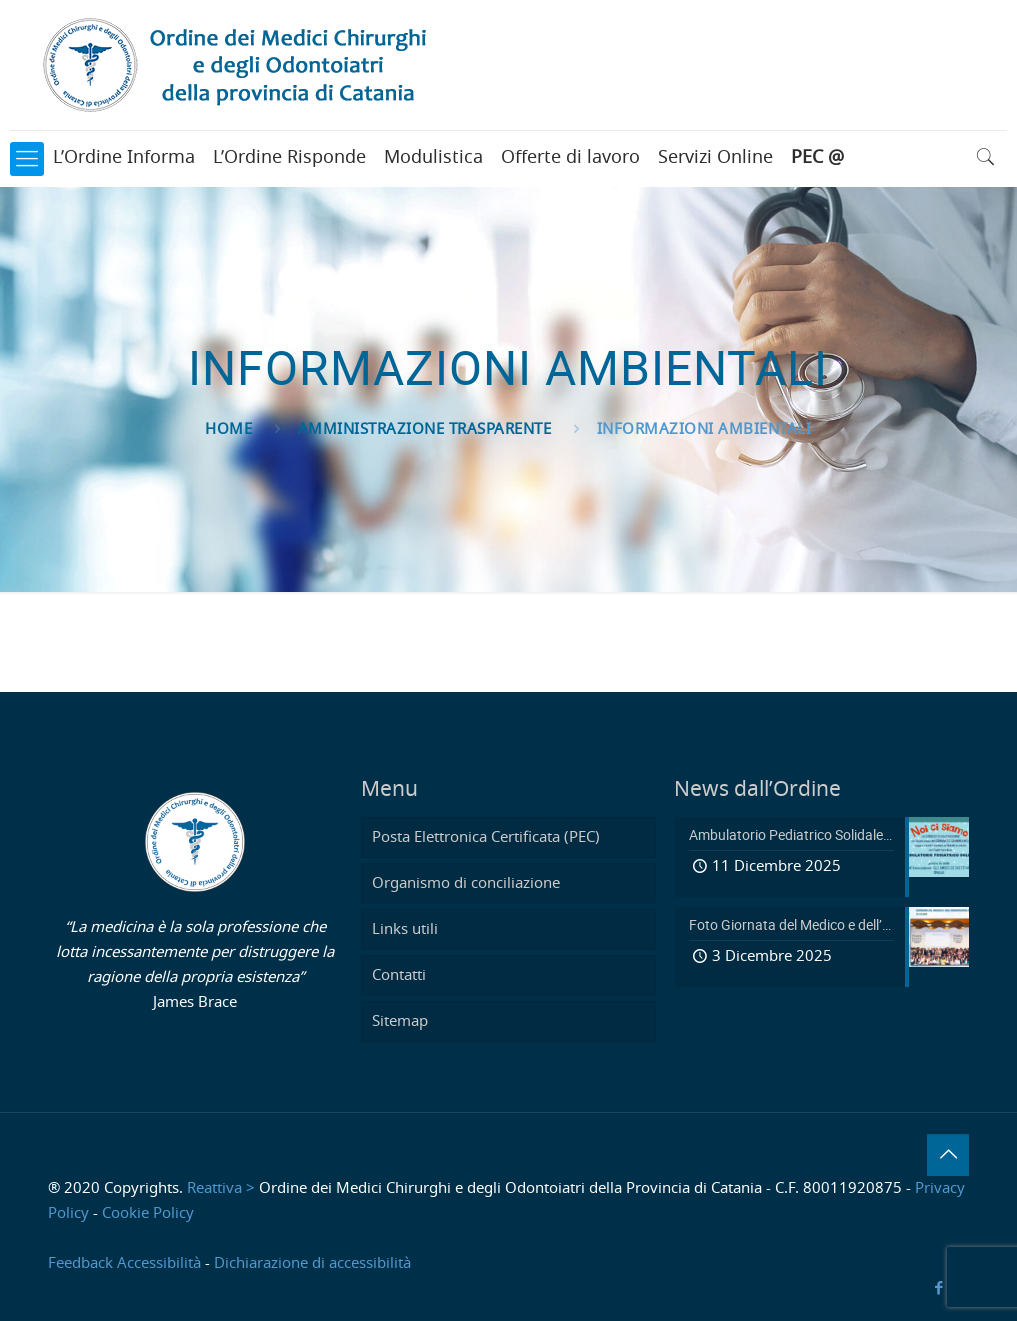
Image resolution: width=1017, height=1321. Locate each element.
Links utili (405, 929)
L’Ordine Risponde (289, 158)
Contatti (399, 975)
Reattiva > (221, 1188)
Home (228, 429)
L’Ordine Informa (124, 158)
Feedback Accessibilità (124, 1263)
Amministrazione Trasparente (425, 429)
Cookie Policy (148, 1213)
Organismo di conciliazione (466, 883)
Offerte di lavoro (570, 158)
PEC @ (817, 158)
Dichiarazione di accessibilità (312, 1263)
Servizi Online (715, 158)
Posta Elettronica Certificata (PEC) (486, 837)
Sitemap (400, 1021)
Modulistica (433, 158)
